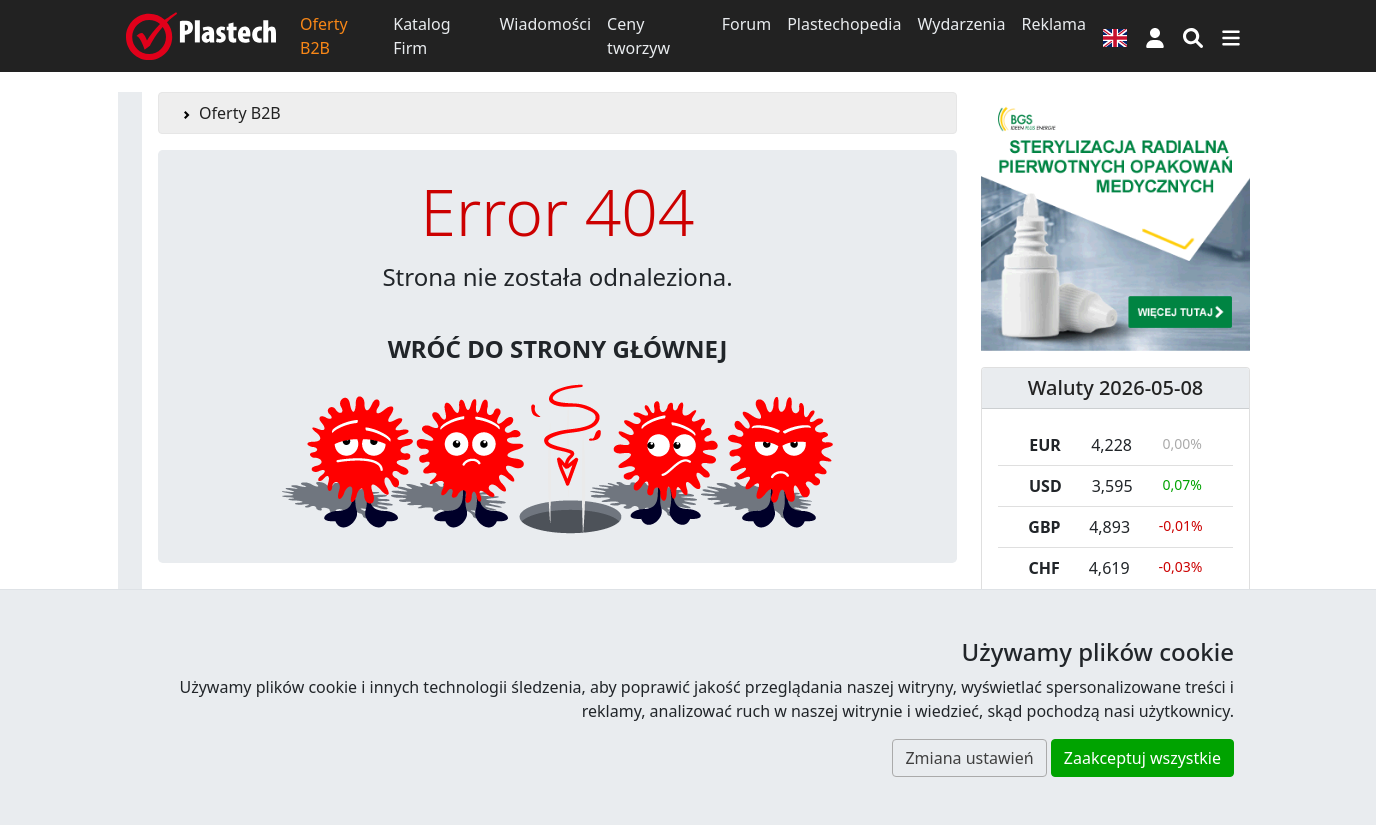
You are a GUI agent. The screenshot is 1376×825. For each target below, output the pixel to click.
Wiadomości (545, 24)
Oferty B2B (324, 36)
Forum (746, 24)
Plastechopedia (844, 24)
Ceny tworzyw (638, 36)
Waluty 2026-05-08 (1116, 387)
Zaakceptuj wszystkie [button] (1142, 758)
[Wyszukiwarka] (1193, 36)
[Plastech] (201, 36)
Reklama (1053, 24)
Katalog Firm (421, 36)
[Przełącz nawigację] (1231, 36)
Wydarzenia (961, 24)
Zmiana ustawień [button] (969, 758)
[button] (1155, 36)
